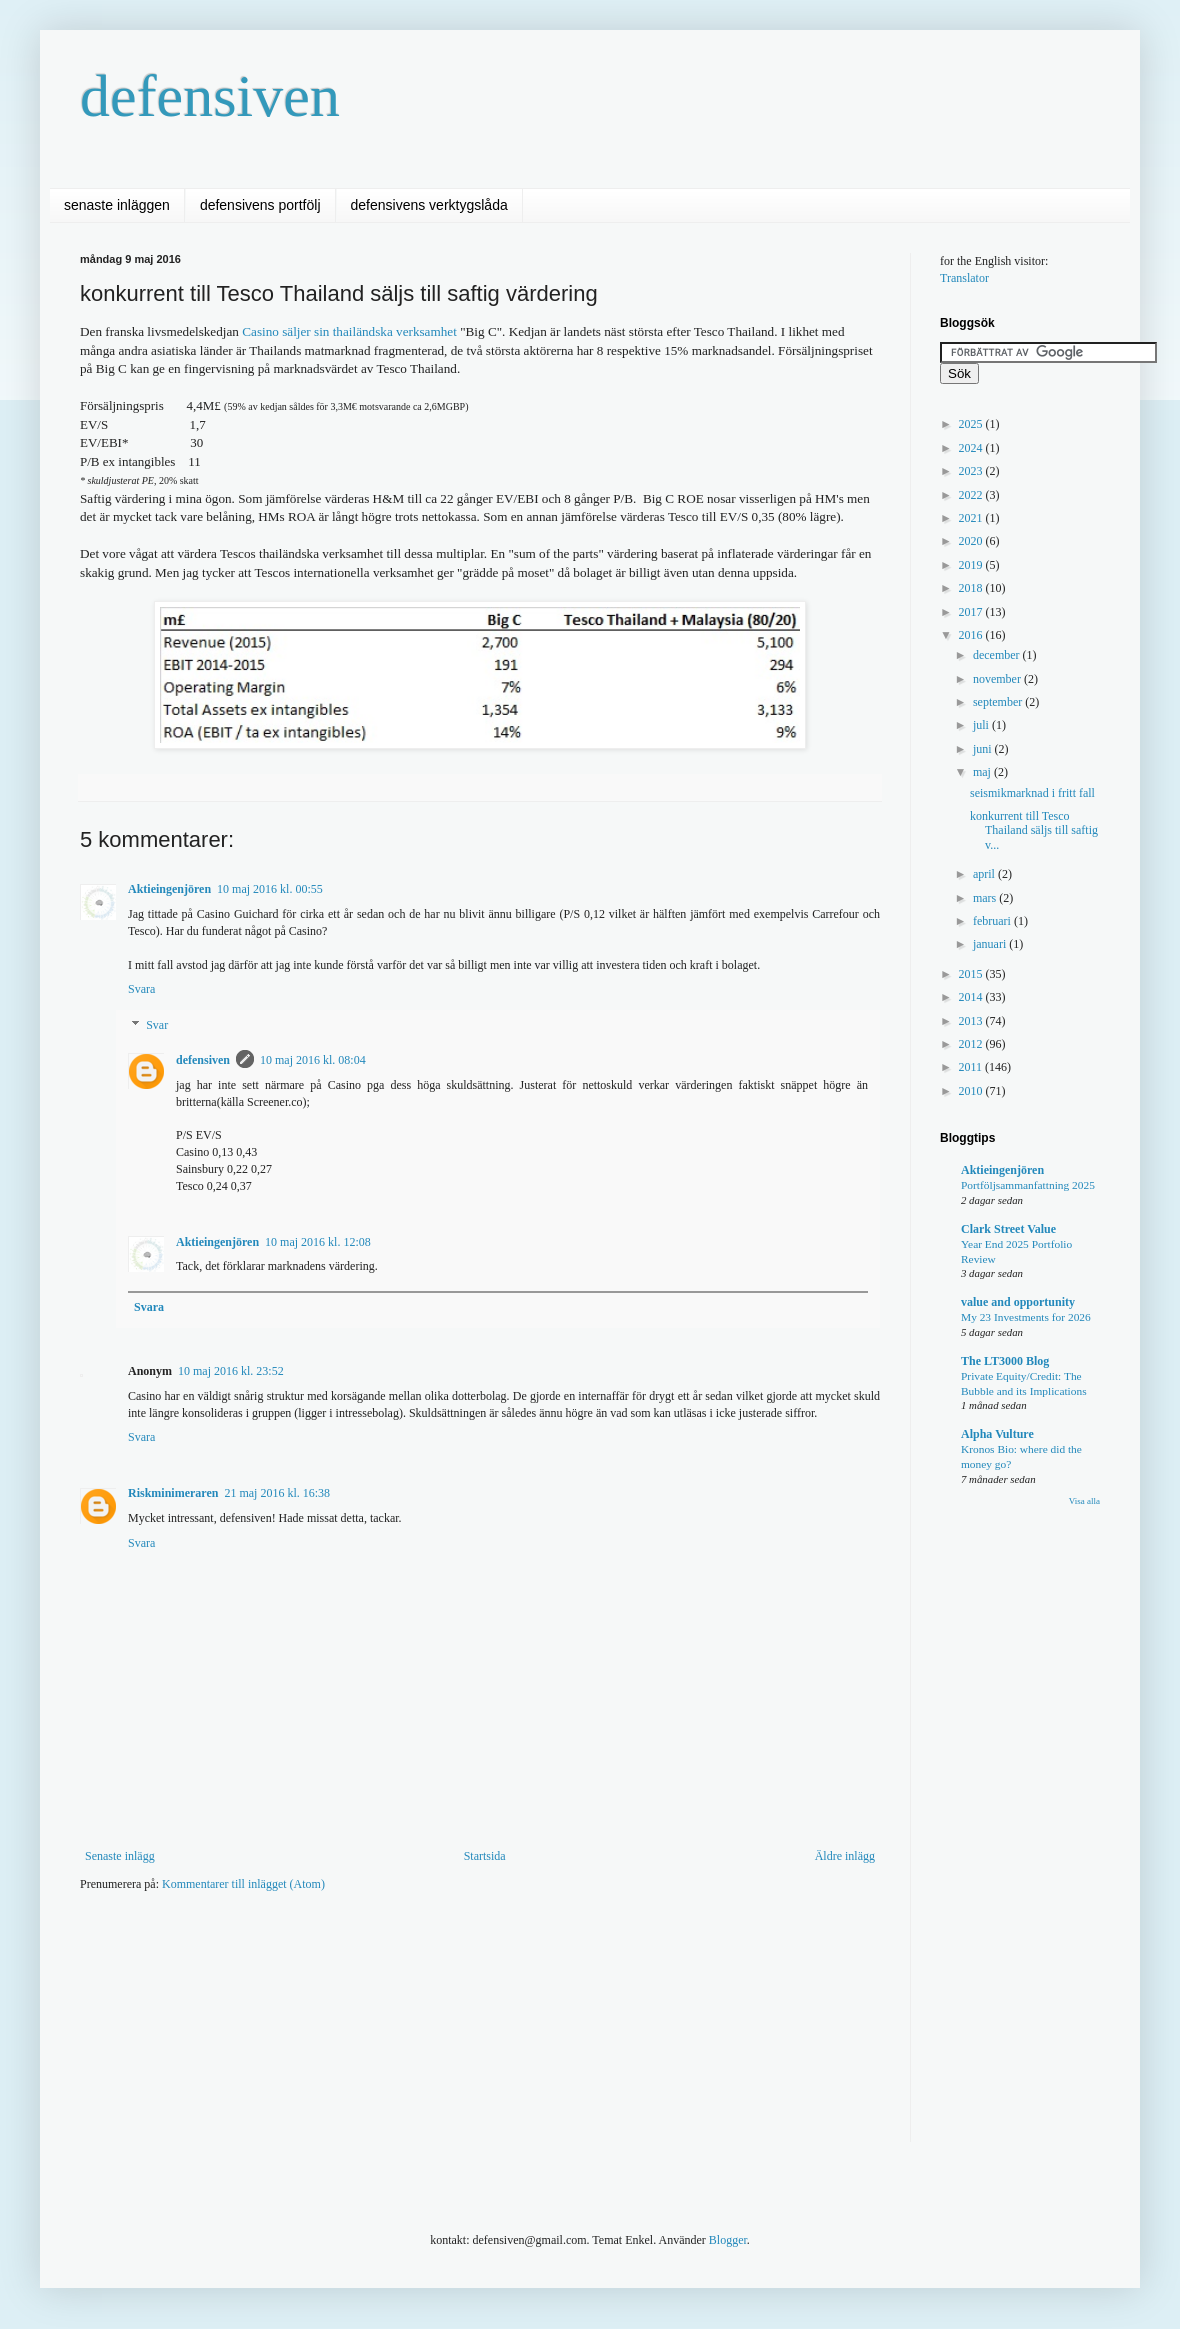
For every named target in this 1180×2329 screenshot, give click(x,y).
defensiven (210, 96)
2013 (972, 1021)
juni (984, 749)
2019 (972, 565)
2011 (972, 1067)
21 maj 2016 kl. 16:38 (277, 1493)
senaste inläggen (117, 205)
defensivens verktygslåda (429, 205)
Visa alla (1084, 1501)
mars (986, 898)
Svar (157, 1025)
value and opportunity (1018, 1302)
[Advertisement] (444, 1968)
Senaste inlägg (120, 1856)
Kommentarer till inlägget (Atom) (243, 1884)
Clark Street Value (1008, 1229)
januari (991, 944)
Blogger (728, 2240)
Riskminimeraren (173, 1493)
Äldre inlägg (845, 1856)
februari (993, 921)
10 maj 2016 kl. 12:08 (318, 1242)
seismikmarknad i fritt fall (1032, 793)
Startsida (485, 1856)
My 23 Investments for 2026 (1026, 1317)
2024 (972, 448)
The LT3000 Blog (1005, 1361)
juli (982, 725)
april (985, 874)
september (999, 702)
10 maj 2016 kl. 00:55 (270, 889)
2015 (972, 974)
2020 (972, 541)
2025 (972, 424)
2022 (972, 495)
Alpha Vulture (997, 1434)
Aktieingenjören (169, 889)
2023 (972, 471)
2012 (972, 1044)
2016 (972, 635)
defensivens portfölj (260, 205)
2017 (972, 612)
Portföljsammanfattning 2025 (1028, 1185)
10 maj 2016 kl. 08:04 (313, 1060)
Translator (964, 278)
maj (983, 772)
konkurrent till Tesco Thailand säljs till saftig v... (1034, 830)
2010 (972, 1091)
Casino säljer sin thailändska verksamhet (349, 331)
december (998, 655)
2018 (972, 588)
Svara (141, 989)
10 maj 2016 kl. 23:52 (231, 1371)
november (998, 679)
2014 (972, 997)
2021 (972, 518)
